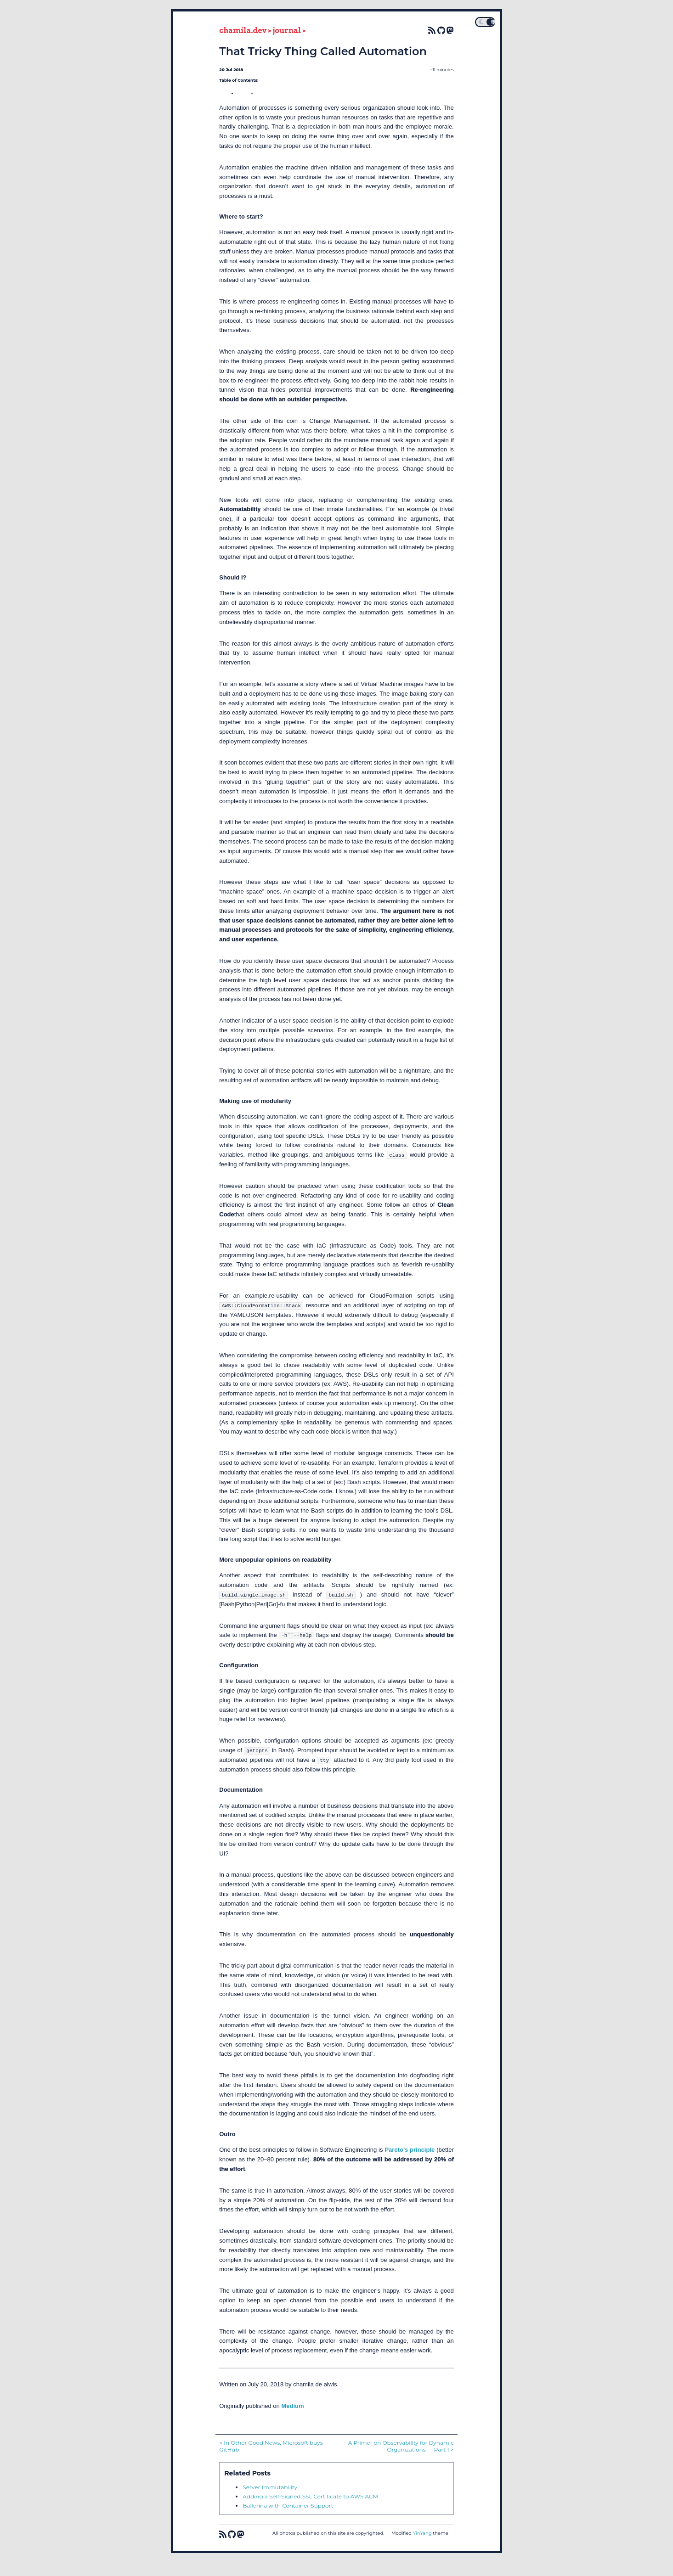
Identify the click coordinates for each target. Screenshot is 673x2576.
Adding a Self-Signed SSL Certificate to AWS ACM (310, 2496)
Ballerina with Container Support (288, 2505)
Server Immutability (270, 2487)
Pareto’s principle (410, 2149)
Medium (292, 2405)
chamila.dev (242, 30)
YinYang (422, 2533)
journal (287, 30)
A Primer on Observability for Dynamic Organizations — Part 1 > (401, 2446)
